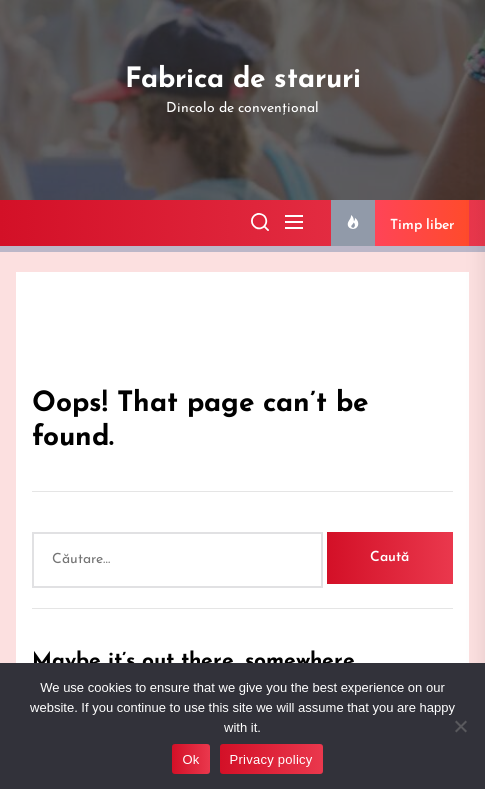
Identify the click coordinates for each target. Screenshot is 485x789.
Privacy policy (271, 759)
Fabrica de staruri (243, 80)
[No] (460, 726)
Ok (190, 759)
